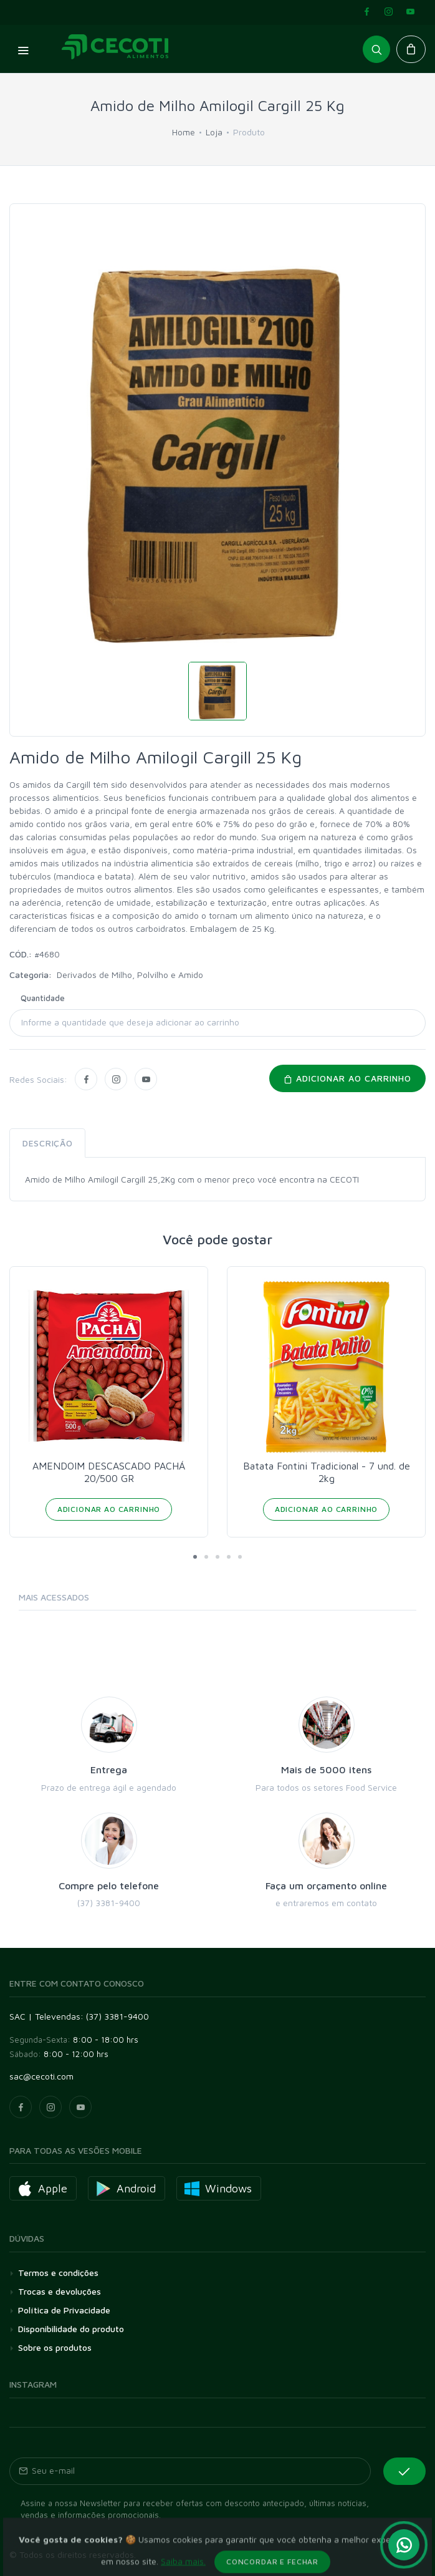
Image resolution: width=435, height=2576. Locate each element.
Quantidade (43, 998)
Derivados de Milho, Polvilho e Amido (130, 974)
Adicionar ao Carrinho (109, 1509)
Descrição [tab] (47, 1143)
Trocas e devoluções (59, 2291)
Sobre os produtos (55, 2347)
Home (183, 132)
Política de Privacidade (64, 2310)
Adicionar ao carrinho (347, 1078)
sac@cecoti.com (41, 2076)
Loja (214, 132)
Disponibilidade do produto (71, 2328)
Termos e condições (58, 2272)
